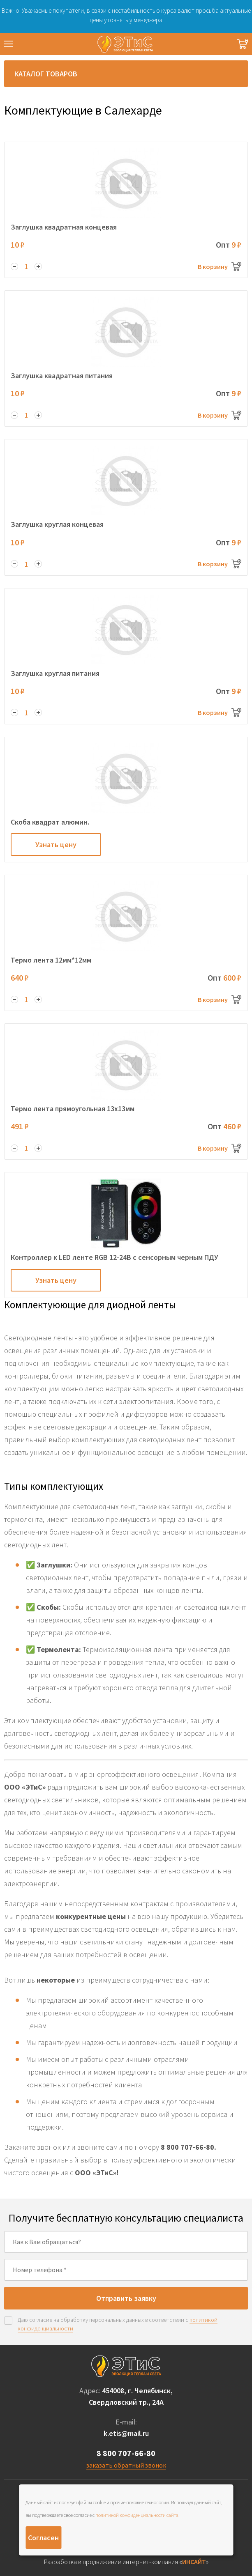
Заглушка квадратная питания (62, 375)
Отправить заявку (126, 2298)
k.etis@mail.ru (126, 2433)
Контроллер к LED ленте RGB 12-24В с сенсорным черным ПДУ (114, 1257)
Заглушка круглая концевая (57, 524)
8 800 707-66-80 (126, 2453)
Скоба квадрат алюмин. (50, 822)
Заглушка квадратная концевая (64, 227)
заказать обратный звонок (126, 2465)
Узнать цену (55, 844)
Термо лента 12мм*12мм (51, 960)
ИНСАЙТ (194, 2562)
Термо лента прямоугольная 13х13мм (72, 1108)
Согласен (43, 2537)
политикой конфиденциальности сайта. (137, 2515)
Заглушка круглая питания (55, 673)
